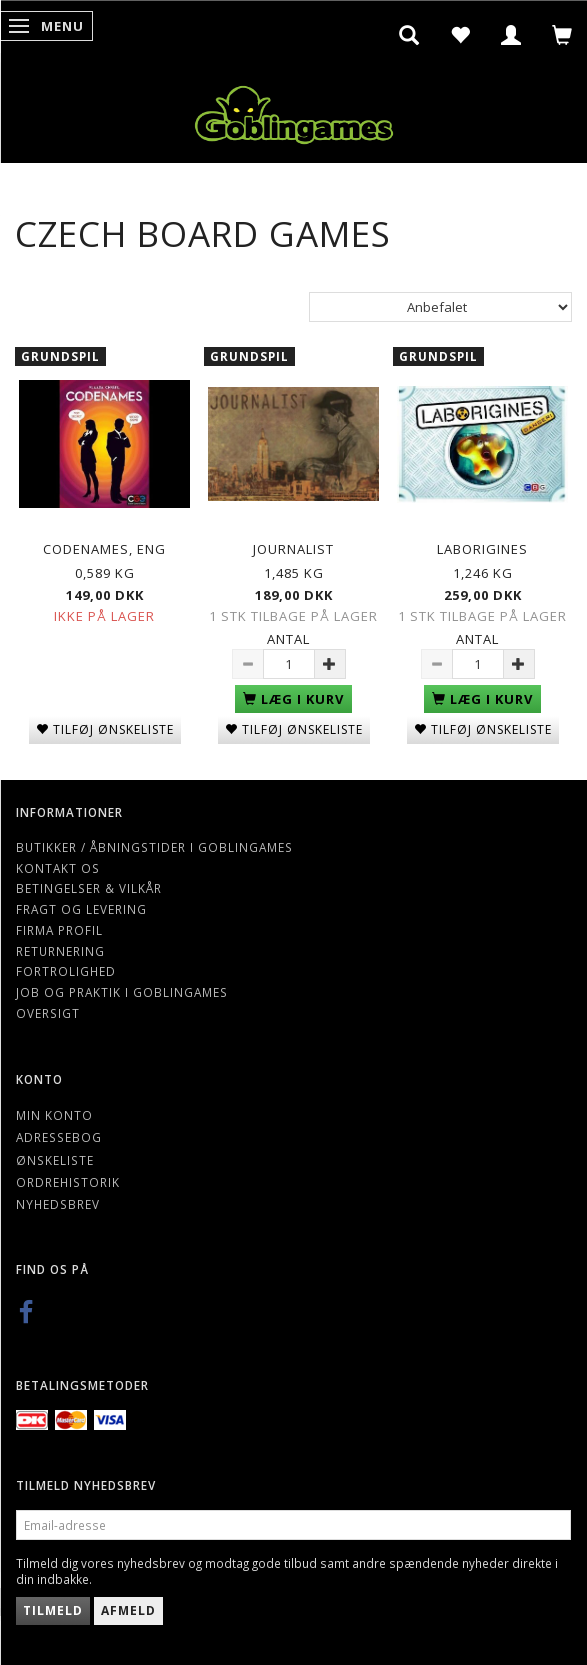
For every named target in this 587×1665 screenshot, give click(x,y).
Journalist (293, 549)
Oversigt (48, 1013)
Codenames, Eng (104, 549)
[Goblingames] (294, 110)
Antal (288, 639)
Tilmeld (53, 1610)
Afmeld (128, 1610)
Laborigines (482, 549)
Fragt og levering (81, 909)
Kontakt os (58, 868)
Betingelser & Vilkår (89, 888)
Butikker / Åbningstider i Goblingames (154, 847)
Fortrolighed (66, 971)
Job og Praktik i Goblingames (122, 992)
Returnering (60, 951)
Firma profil (59, 930)
